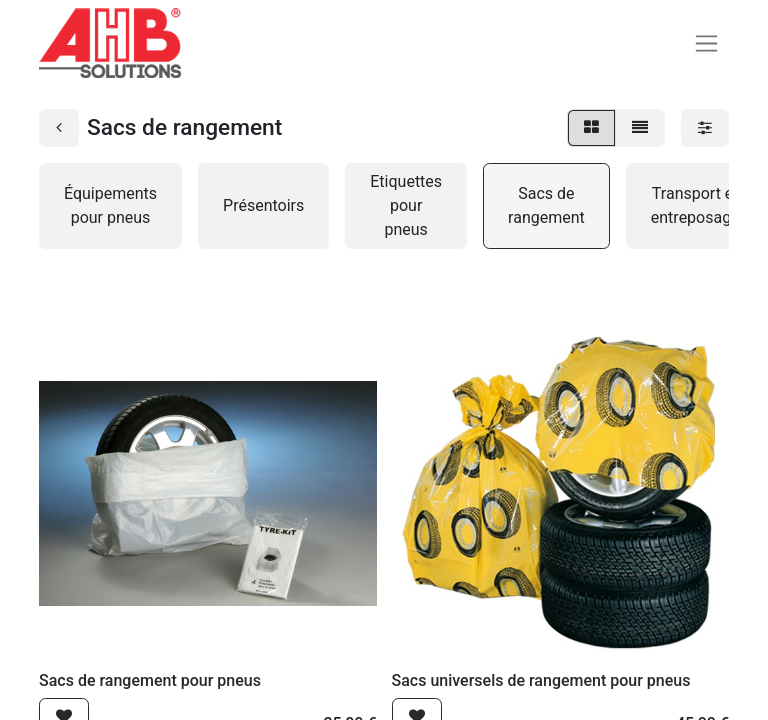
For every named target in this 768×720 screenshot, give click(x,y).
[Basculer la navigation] (706, 43)
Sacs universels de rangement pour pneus (541, 680)
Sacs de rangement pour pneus (150, 680)
